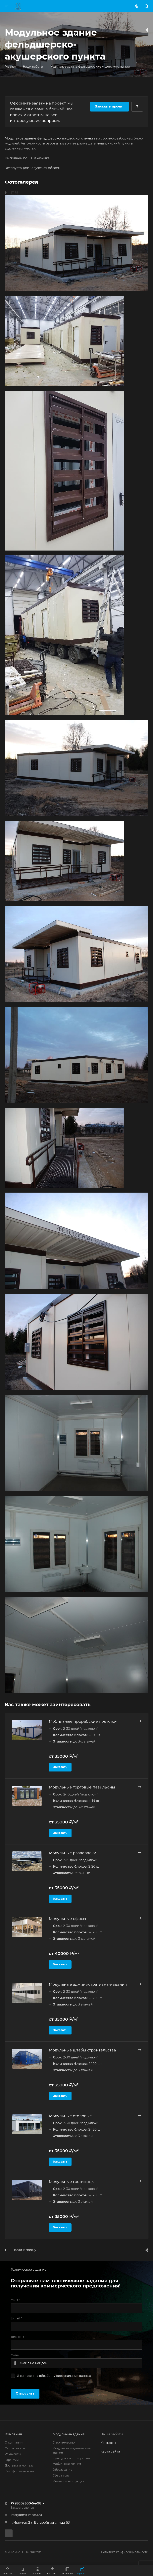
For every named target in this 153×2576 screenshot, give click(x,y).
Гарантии (12, 2459)
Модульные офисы (67, 1918)
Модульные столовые (70, 2115)
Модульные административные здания (88, 1984)
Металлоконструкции (68, 2481)
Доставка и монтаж (19, 2465)
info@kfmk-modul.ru (26, 2515)
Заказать (60, 1767)
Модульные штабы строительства (82, 2050)
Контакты (108, 2443)
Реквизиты (13, 2454)
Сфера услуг (62, 2475)
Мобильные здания (67, 2463)
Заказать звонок (22, 2507)
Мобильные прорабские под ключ (83, 1721)
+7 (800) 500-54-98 (26, 2503)
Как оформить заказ (19, 2471)
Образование (62, 2469)
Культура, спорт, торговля (71, 2458)
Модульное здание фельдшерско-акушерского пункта (50, 138)
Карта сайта (110, 2451)
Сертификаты (15, 2448)
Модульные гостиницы (71, 2181)
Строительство (64, 2442)
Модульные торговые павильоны (82, 1787)
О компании (14, 2442)
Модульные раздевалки (72, 1852)
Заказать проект (109, 106)
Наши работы (111, 2434)
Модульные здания (69, 2434)
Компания (13, 2434)
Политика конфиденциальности (124, 2552)
